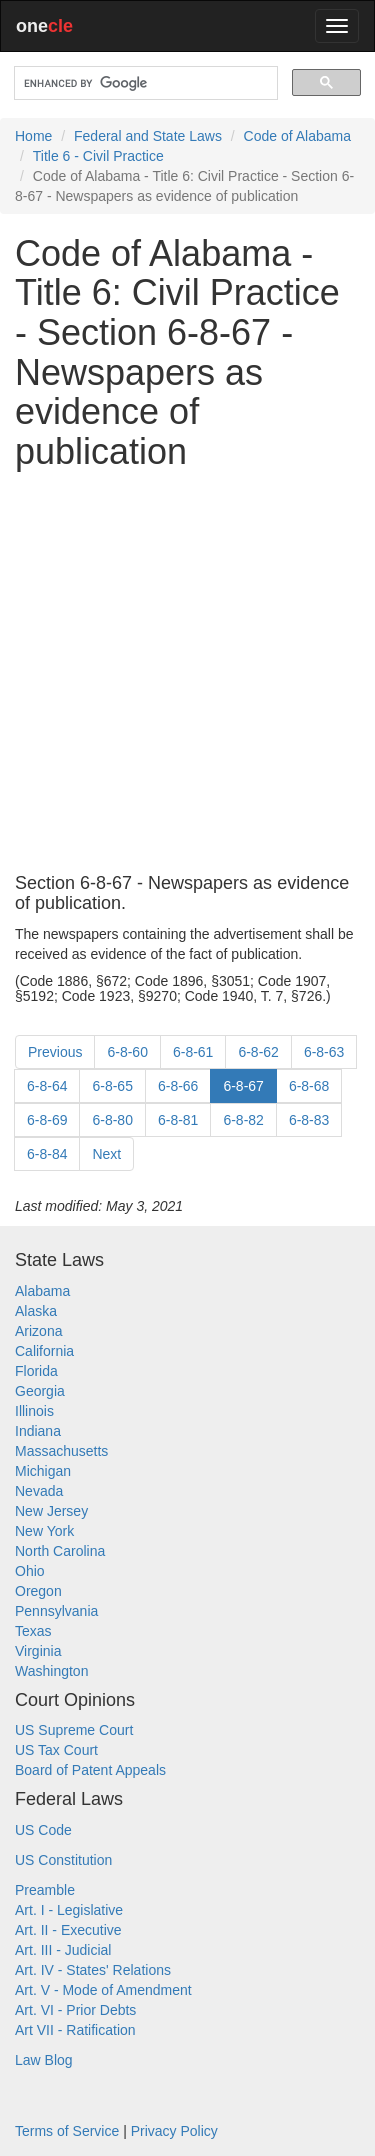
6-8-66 (178, 1086)
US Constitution (63, 1860)
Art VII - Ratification (75, 2030)
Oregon (38, 1591)
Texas (33, 1631)
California (44, 1351)
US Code (43, 1830)
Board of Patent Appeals (90, 1770)
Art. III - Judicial (63, 1950)
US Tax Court (56, 1750)
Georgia (40, 1391)
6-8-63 (324, 1052)
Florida (36, 1371)
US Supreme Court (74, 1730)
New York (44, 1531)
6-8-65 (112, 1086)
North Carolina (60, 1551)
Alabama (42, 1291)
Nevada (39, 1491)
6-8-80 (112, 1120)
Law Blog (44, 2060)
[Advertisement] (187, 672)
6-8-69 (47, 1120)
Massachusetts (61, 1451)
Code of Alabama (297, 136)
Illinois (34, 1411)
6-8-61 (193, 1052)
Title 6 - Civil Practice (98, 156)
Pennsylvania (56, 1611)
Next (106, 1154)
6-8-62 (258, 1052)
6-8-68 (309, 1086)
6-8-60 (127, 1052)
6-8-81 (178, 1120)
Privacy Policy (174, 2131)
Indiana (38, 1431)
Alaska (36, 1311)
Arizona (38, 1331)
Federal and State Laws (148, 136)
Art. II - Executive (68, 1930)
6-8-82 (243, 1120)
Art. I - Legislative (69, 1910)
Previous (55, 1052)
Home (33, 136)
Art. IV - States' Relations (93, 1970)
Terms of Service (67, 2131)
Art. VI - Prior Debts (75, 2010)
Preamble (45, 1890)
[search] (144, 83)
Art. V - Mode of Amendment (103, 1990)
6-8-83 (309, 1120)
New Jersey (51, 1511)
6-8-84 (47, 1154)
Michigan (43, 1471)
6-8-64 (47, 1086)
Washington (51, 1671)
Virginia (38, 1651)
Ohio (30, 1571)
